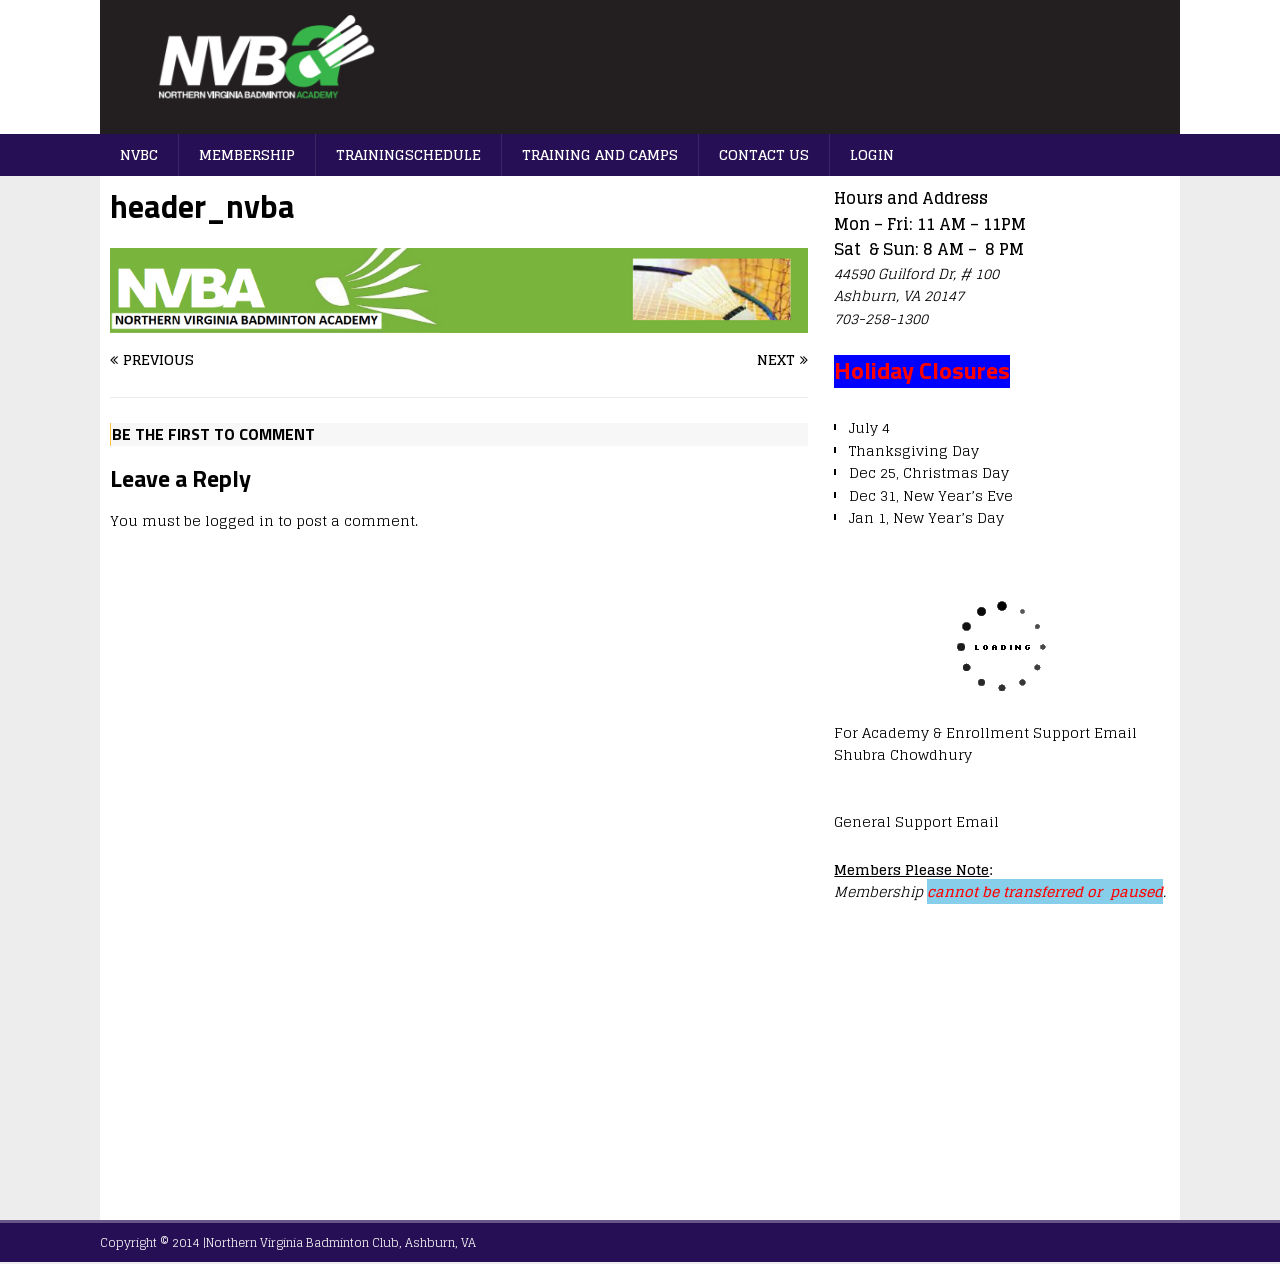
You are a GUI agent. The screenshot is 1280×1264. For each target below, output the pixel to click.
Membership (247, 154)
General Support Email (916, 821)
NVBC (139, 154)
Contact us (764, 154)
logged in (239, 520)
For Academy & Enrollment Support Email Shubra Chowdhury (985, 743)
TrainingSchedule (408, 154)
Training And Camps (600, 154)
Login (872, 154)
